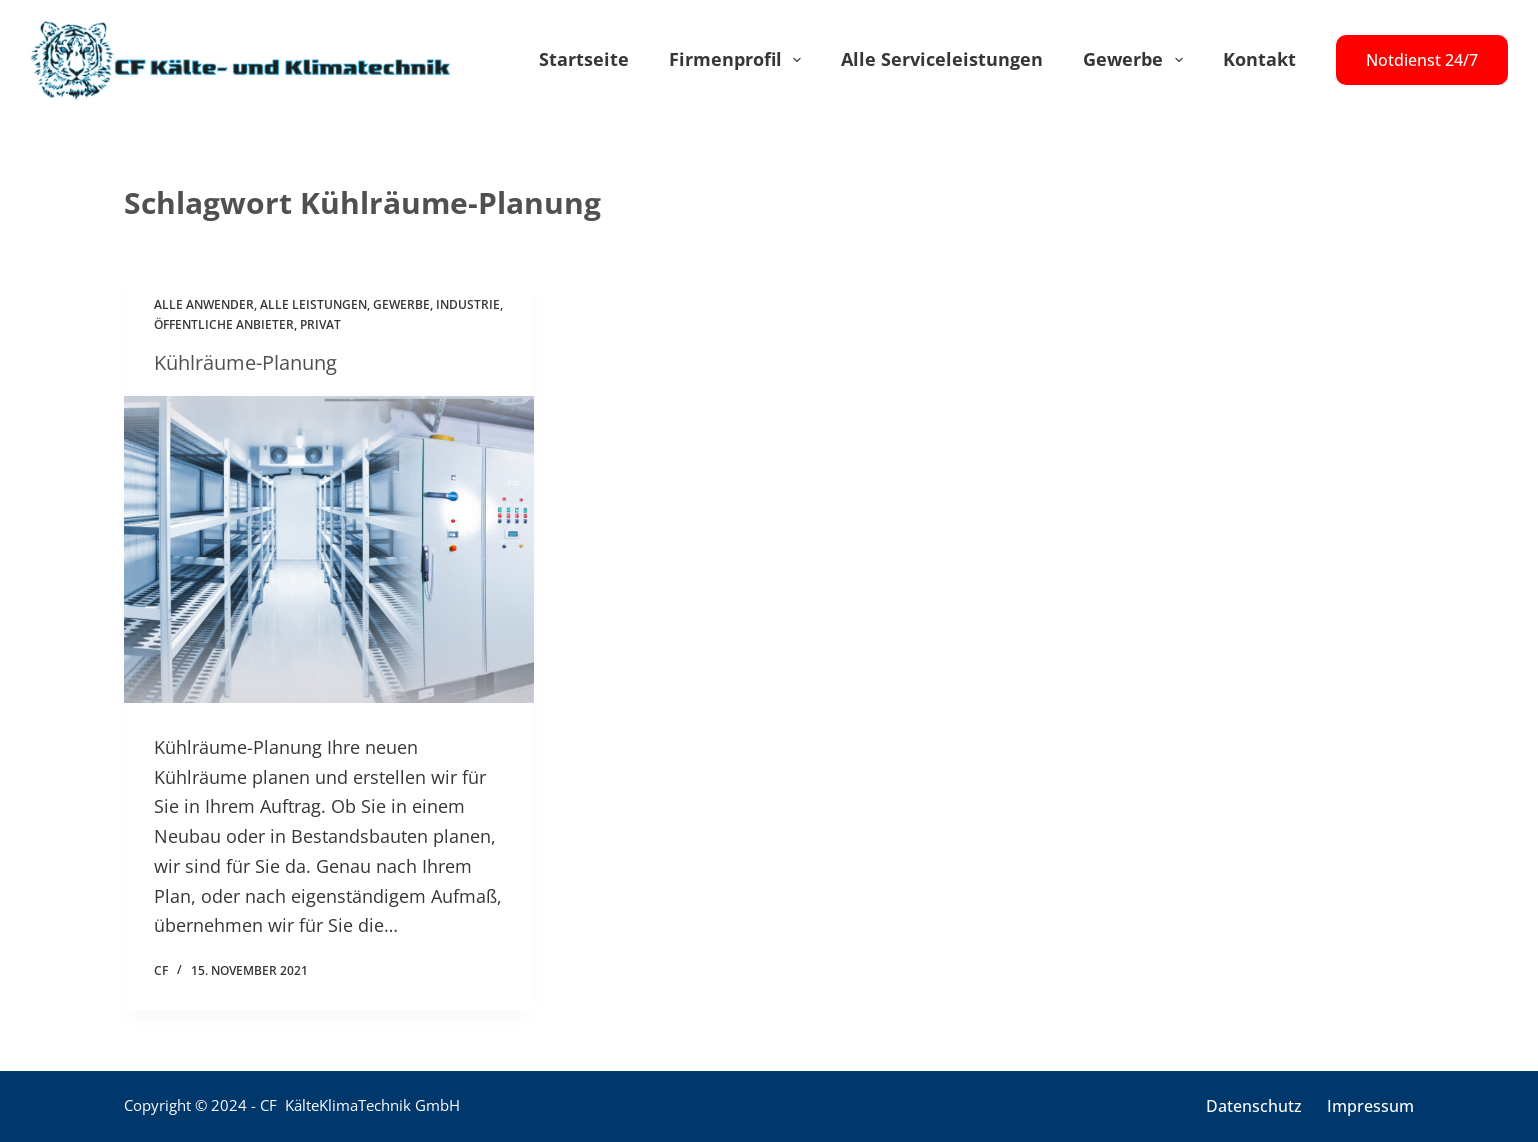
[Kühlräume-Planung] (329, 550)
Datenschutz (1254, 1106)
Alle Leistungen (313, 304)
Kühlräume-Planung (245, 362)
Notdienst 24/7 (1422, 60)
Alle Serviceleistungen (942, 59)
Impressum (1370, 1106)
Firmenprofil (739, 59)
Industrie (468, 304)
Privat (320, 324)
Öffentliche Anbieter (224, 324)
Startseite (584, 59)
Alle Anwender (204, 304)
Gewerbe (1137, 59)
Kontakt (1259, 59)
